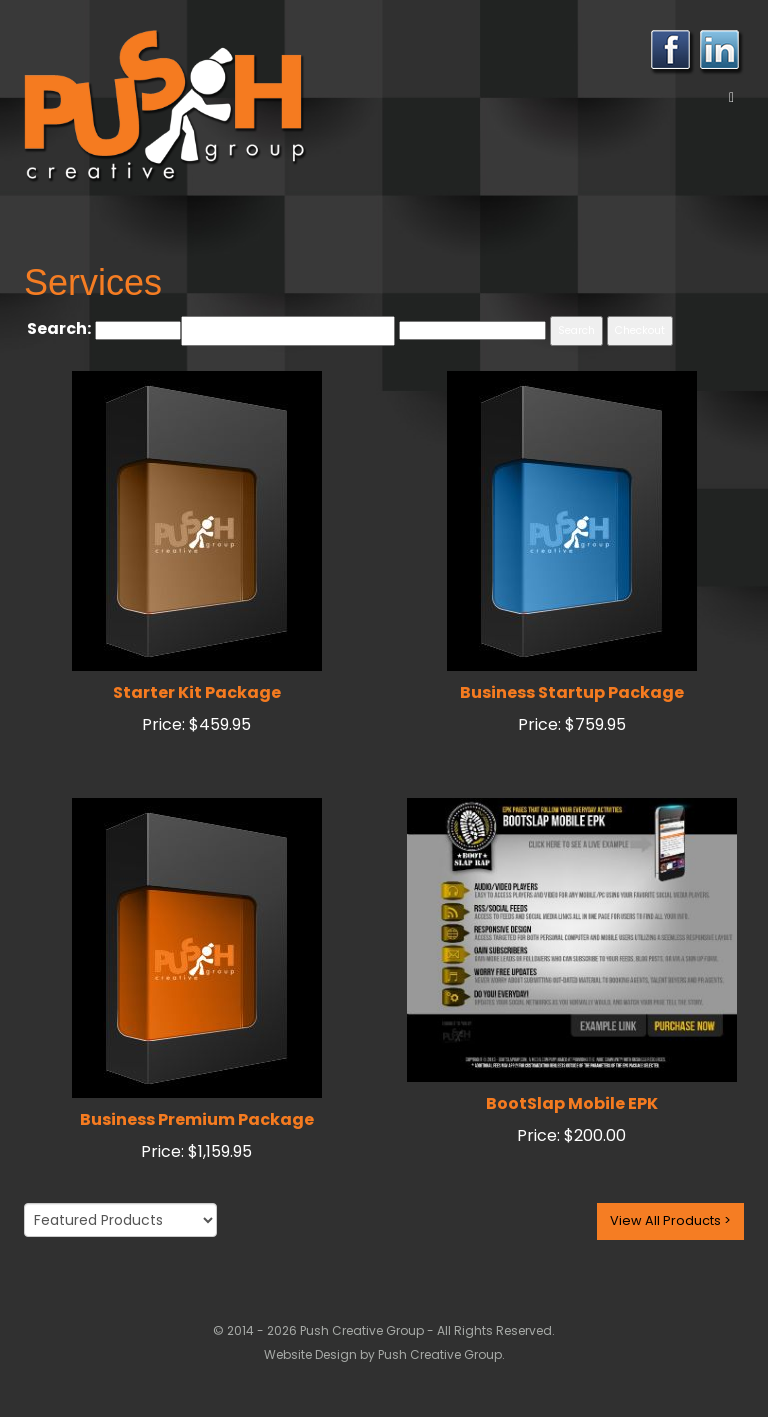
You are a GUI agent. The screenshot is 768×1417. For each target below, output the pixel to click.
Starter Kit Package (197, 692)
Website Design (312, 1354)
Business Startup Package (572, 692)
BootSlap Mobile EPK (572, 1103)
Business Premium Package (197, 1119)
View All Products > (670, 1220)
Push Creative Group (440, 1354)
